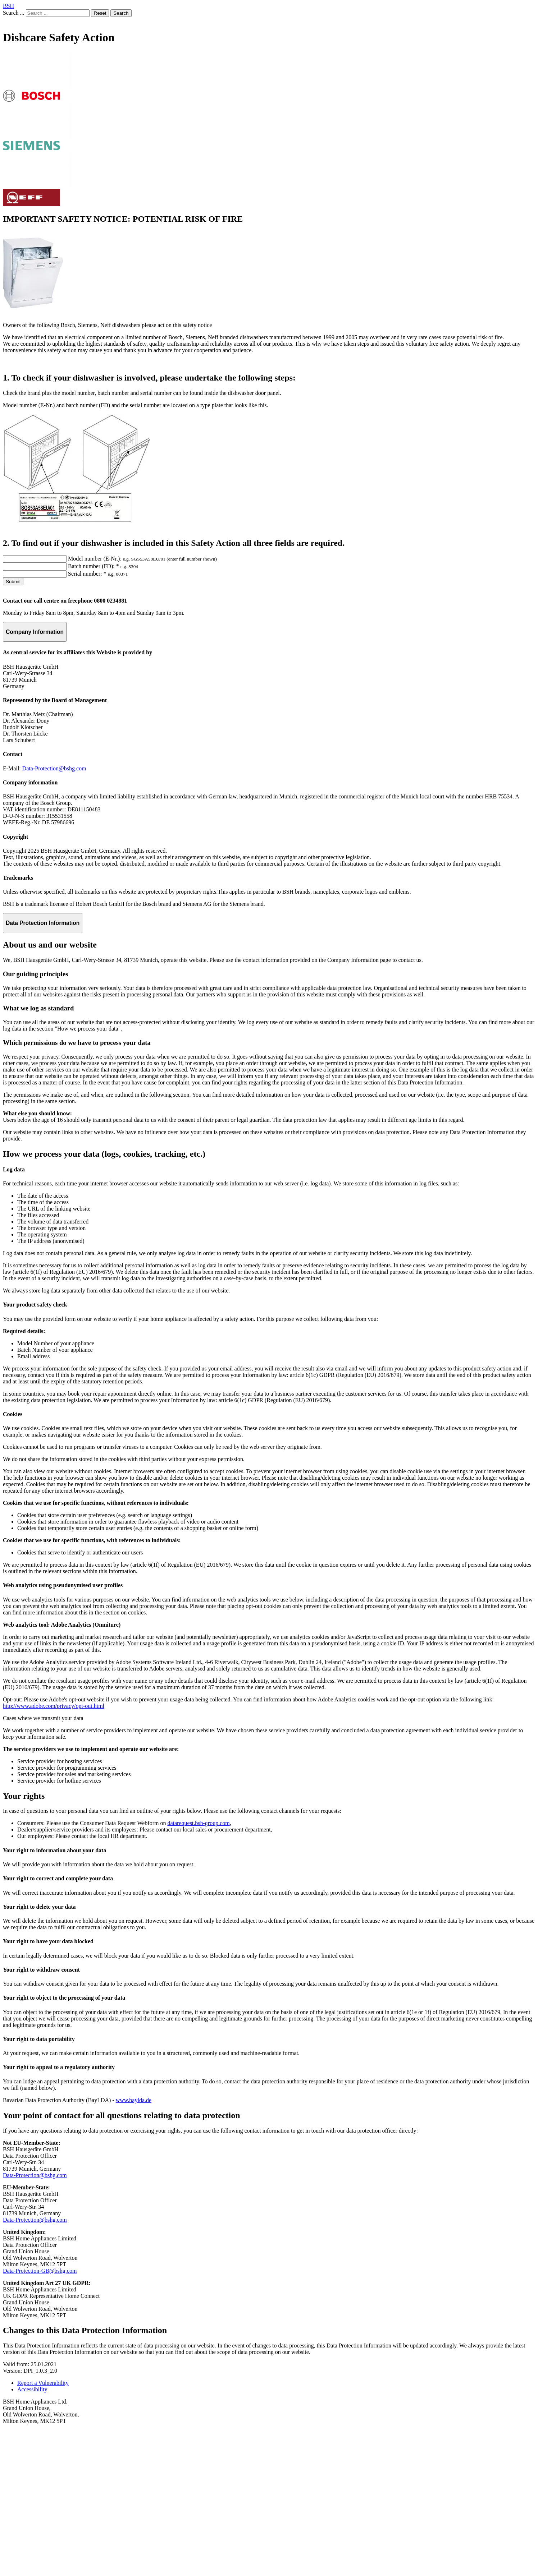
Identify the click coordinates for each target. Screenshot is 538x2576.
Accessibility (32, 2535)
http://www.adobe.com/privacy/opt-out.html (53, 1852)
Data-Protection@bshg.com (54, 914)
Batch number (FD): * (93, 712)
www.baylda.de (133, 2246)
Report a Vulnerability (43, 2529)
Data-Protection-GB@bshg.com (40, 2417)
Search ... (13, 13)
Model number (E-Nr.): (95, 704)
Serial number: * (87, 719)
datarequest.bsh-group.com (198, 1969)
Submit (13, 727)
